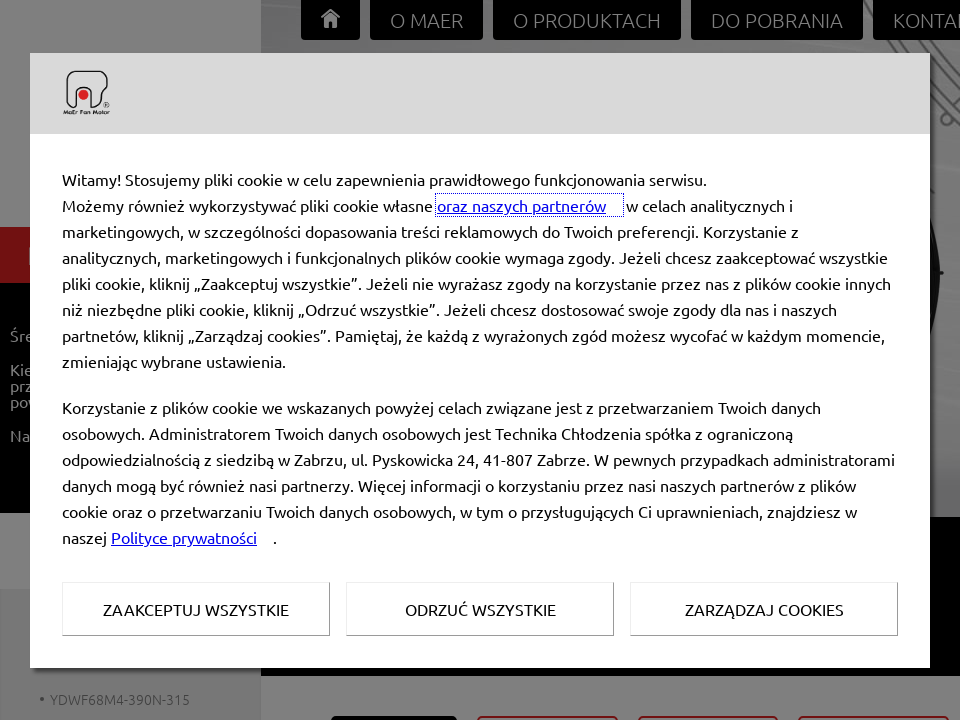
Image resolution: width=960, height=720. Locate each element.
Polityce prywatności (184, 537)
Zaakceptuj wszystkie (196, 609)
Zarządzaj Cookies (764, 609)
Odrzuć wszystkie (480, 609)
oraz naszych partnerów (521, 205)
